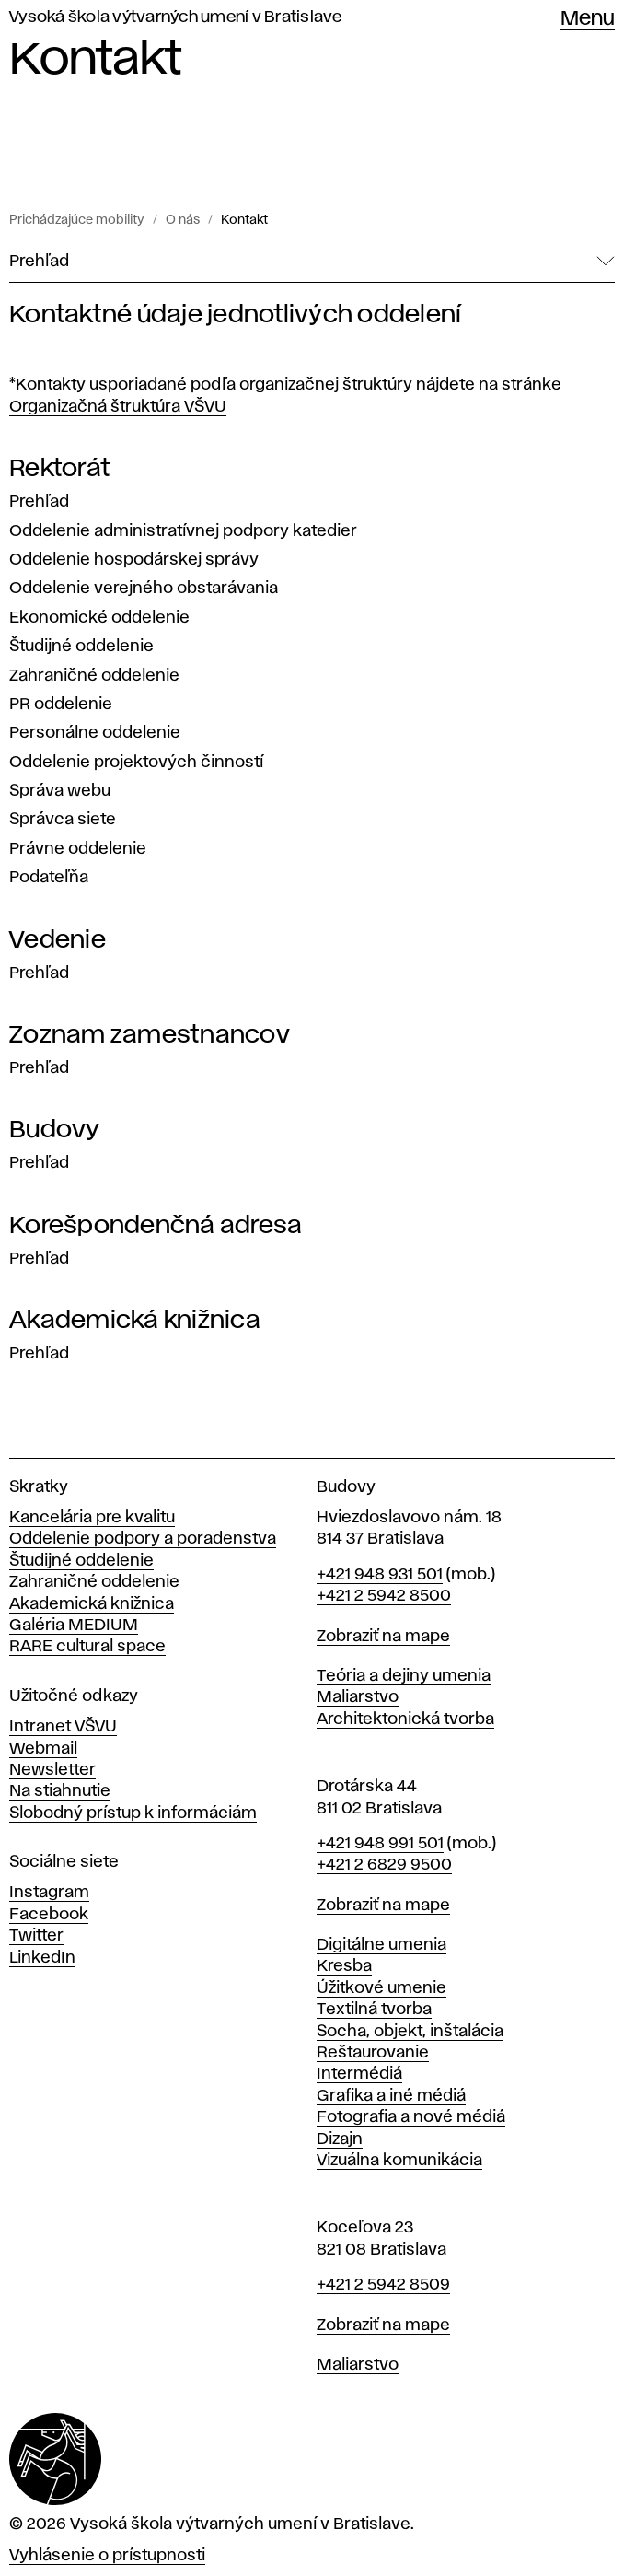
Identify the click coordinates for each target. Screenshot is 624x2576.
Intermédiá (359, 2074)
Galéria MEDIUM (73, 1625)
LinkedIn (42, 1958)
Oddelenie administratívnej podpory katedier (183, 531)
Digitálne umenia (381, 1945)
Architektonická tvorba (405, 1719)
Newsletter (52, 1770)
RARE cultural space (87, 1646)
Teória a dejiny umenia (404, 1676)
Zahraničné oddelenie (94, 676)
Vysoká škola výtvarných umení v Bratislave (175, 17)
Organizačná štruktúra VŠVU (117, 407)
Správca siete (62, 819)
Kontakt (244, 220)
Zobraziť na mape (383, 1636)
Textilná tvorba (374, 2009)
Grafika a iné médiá (391, 2096)
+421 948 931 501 (380, 1575)
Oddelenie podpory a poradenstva (142, 1539)
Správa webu (59, 791)
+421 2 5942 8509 (383, 2285)
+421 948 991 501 (380, 1843)
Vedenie (57, 940)
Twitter (36, 1936)
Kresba (344, 1966)
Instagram (49, 1892)
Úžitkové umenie (381, 1988)
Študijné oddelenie (81, 646)
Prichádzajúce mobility (76, 220)
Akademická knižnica (134, 1321)
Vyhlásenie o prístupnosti (107, 2555)
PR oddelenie (60, 704)
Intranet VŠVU (63, 1726)
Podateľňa (48, 877)
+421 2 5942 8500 (384, 1596)
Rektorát (59, 469)
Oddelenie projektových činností (136, 762)
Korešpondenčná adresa (155, 1226)
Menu (587, 19)
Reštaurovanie (373, 2053)
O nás (183, 220)
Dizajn (340, 2139)
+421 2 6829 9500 (384, 1865)
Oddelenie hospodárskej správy (134, 560)
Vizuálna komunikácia (399, 2160)
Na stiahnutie (59, 1791)
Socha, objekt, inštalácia (410, 2031)
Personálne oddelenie (94, 733)
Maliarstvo (358, 1697)
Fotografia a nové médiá (411, 2117)
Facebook (48, 1914)
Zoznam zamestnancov (149, 1035)
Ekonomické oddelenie (99, 618)
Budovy (54, 1130)
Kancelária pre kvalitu (92, 1517)
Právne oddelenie (77, 849)
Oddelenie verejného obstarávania (143, 588)
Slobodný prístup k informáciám (133, 1813)
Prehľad (39, 502)
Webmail (43, 1749)
